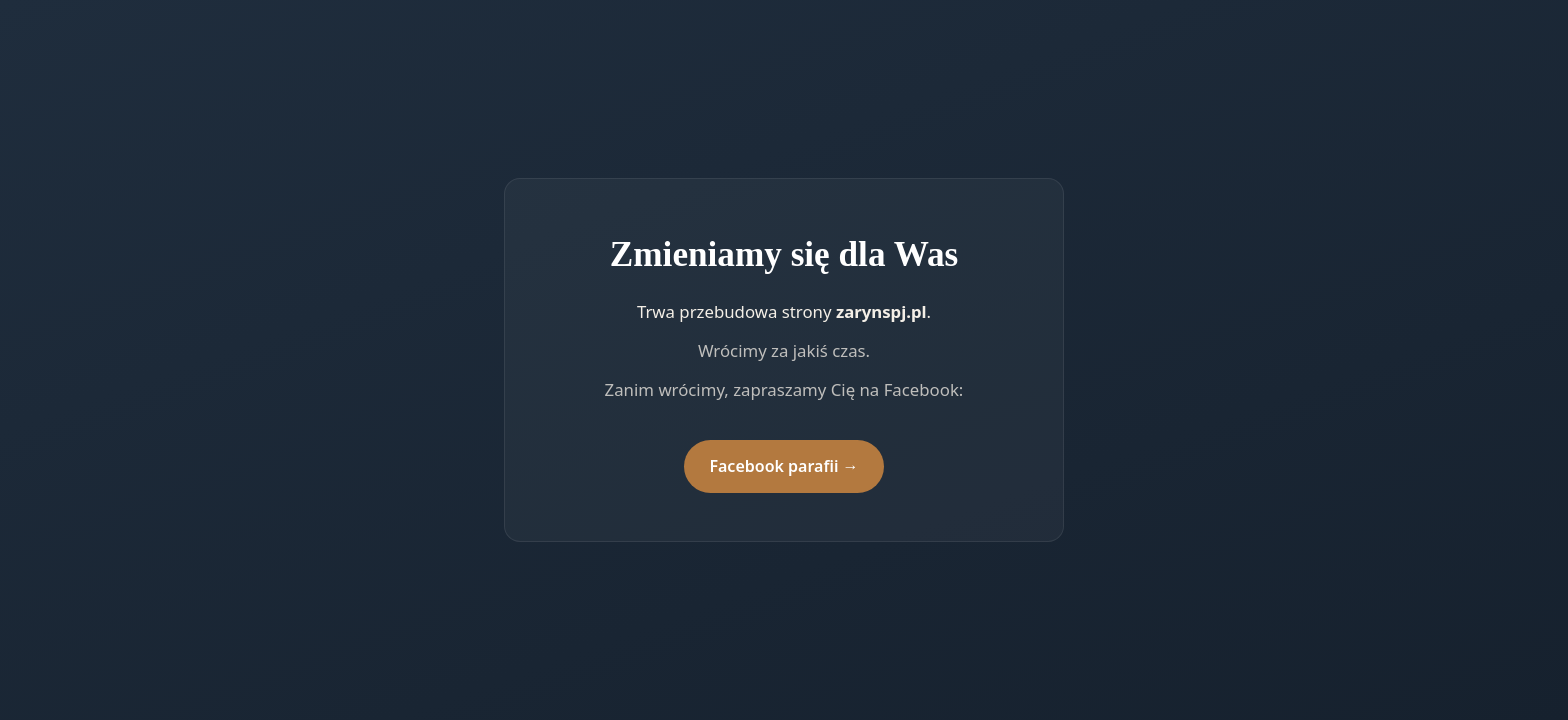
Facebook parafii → (783, 466)
